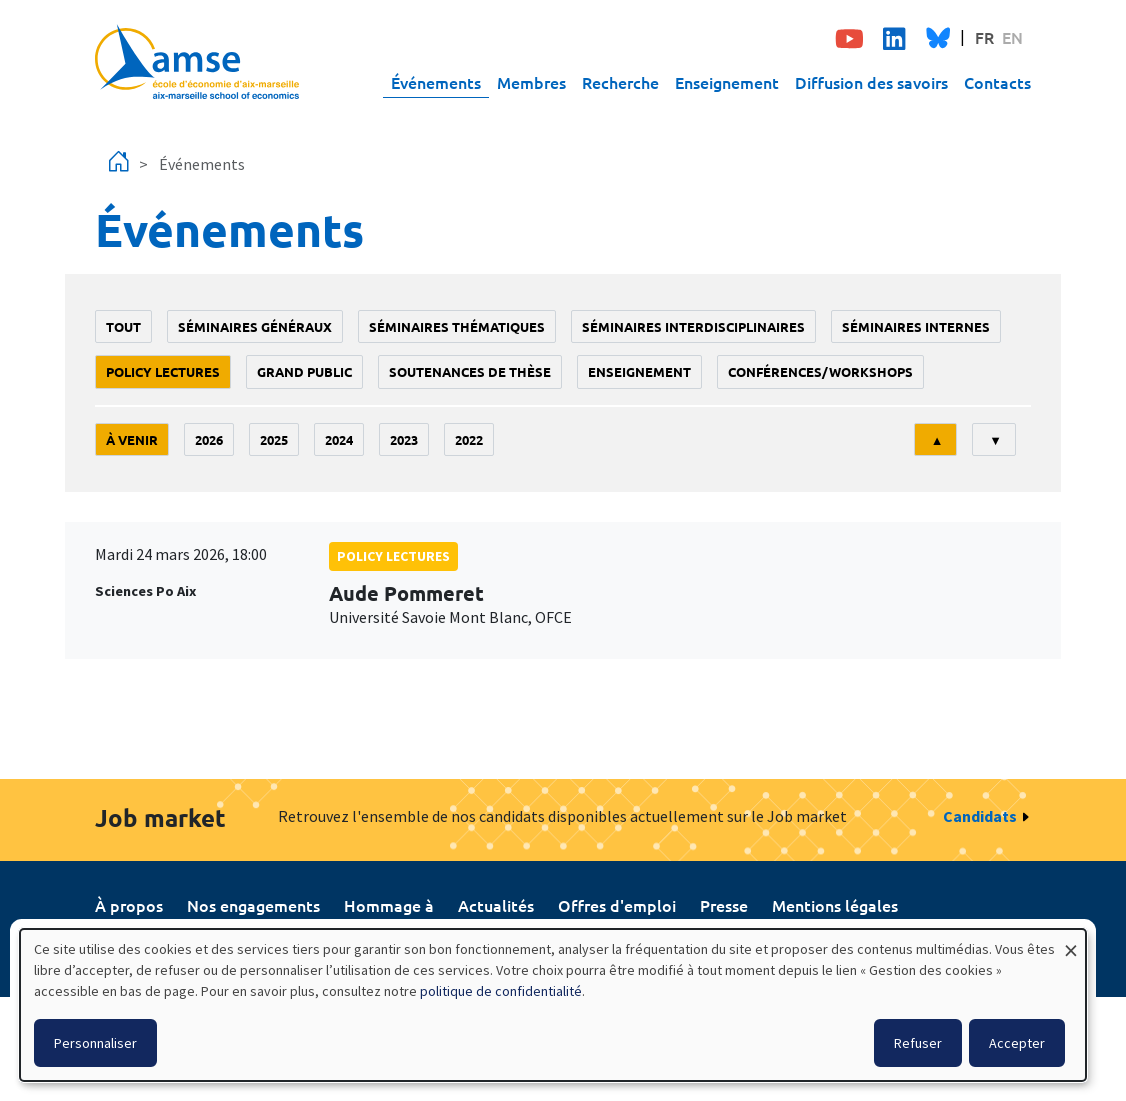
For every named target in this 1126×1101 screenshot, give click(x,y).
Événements (436, 82)
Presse (724, 905)
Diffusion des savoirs (871, 82)
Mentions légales (835, 905)
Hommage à (389, 905)
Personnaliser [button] (95, 1043)
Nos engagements (253, 905)
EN (1012, 37)
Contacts (997, 82)
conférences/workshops (820, 371)
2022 (469, 439)
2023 (404, 439)
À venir (132, 439)
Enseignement (727, 82)
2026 (209, 439)
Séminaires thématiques (457, 326)
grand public (304, 371)
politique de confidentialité (501, 991)
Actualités (496, 905)
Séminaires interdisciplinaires (693, 326)
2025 (274, 439)
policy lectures (163, 371)
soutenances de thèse (470, 371)
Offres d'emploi (617, 905)
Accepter (1017, 1043)
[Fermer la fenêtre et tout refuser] (1071, 941)
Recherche (620, 82)
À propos (129, 905)
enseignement (639, 371)
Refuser (918, 1043)
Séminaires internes (916, 326)
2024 (339, 439)
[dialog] (553, 1005)
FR (984, 37)
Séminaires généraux (255, 326)
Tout (123, 326)
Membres (531, 82)
